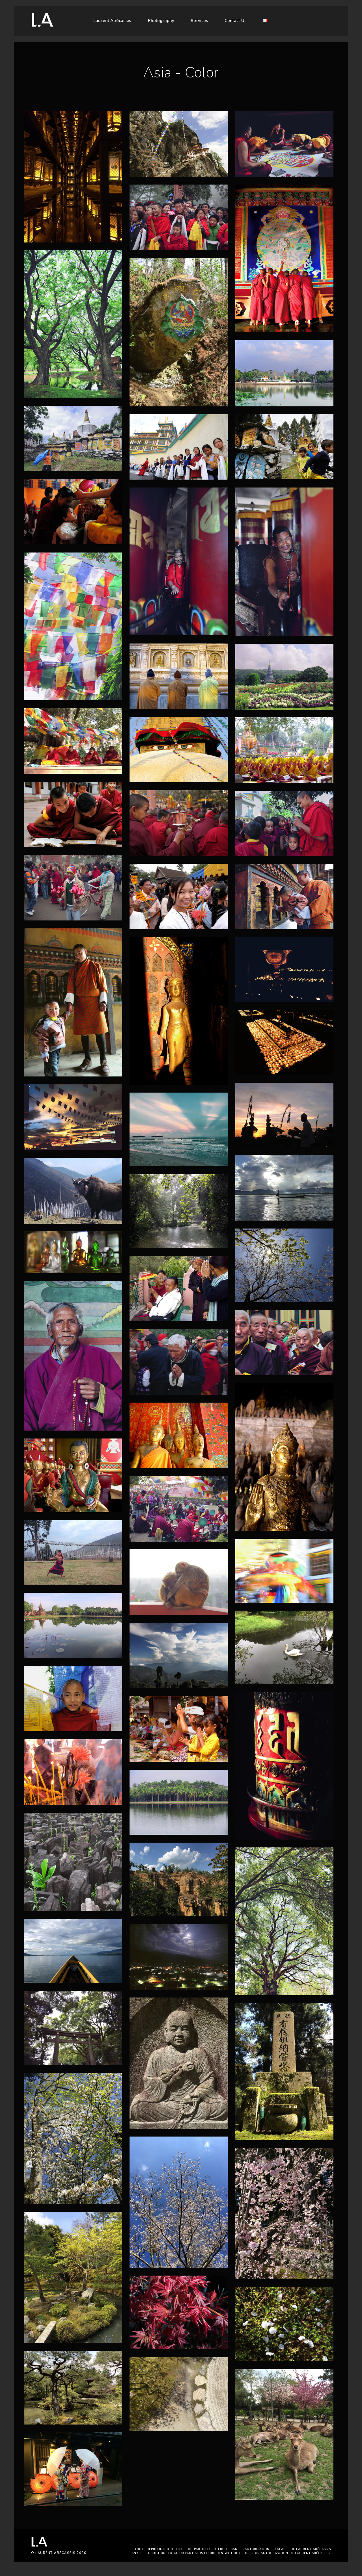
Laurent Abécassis (112, 20)
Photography (161, 20)
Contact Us (236, 20)
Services (199, 20)
